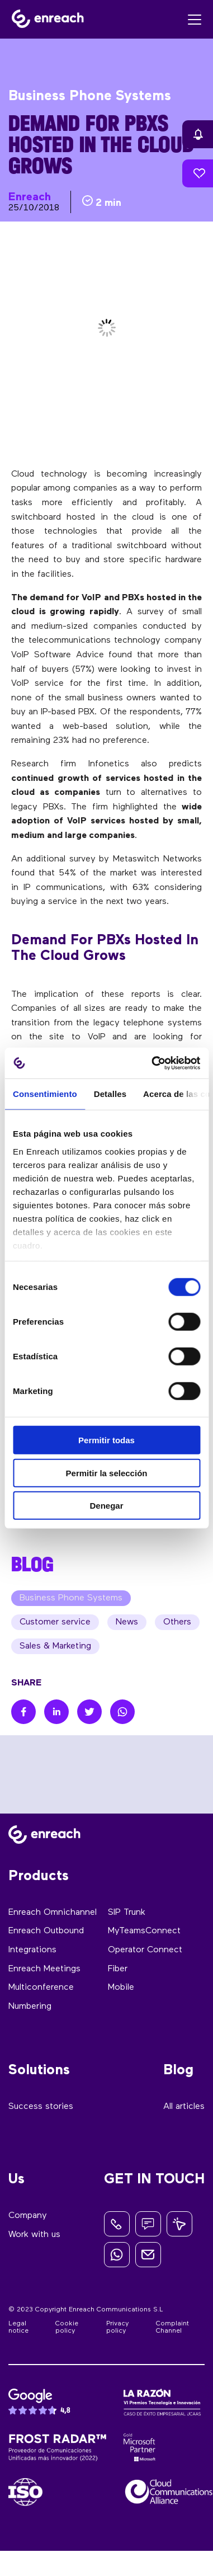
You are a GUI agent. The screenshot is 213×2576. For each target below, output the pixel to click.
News (127, 1622)
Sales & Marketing (55, 1646)
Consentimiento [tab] (45, 1094)
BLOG (32, 1564)
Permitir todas (106, 1440)
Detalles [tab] (110, 1094)
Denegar (106, 1505)
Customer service (55, 1622)
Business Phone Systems (71, 1598)
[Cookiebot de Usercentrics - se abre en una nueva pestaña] (152, 1063)
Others (177, 1622)
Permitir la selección (107, 1472)
